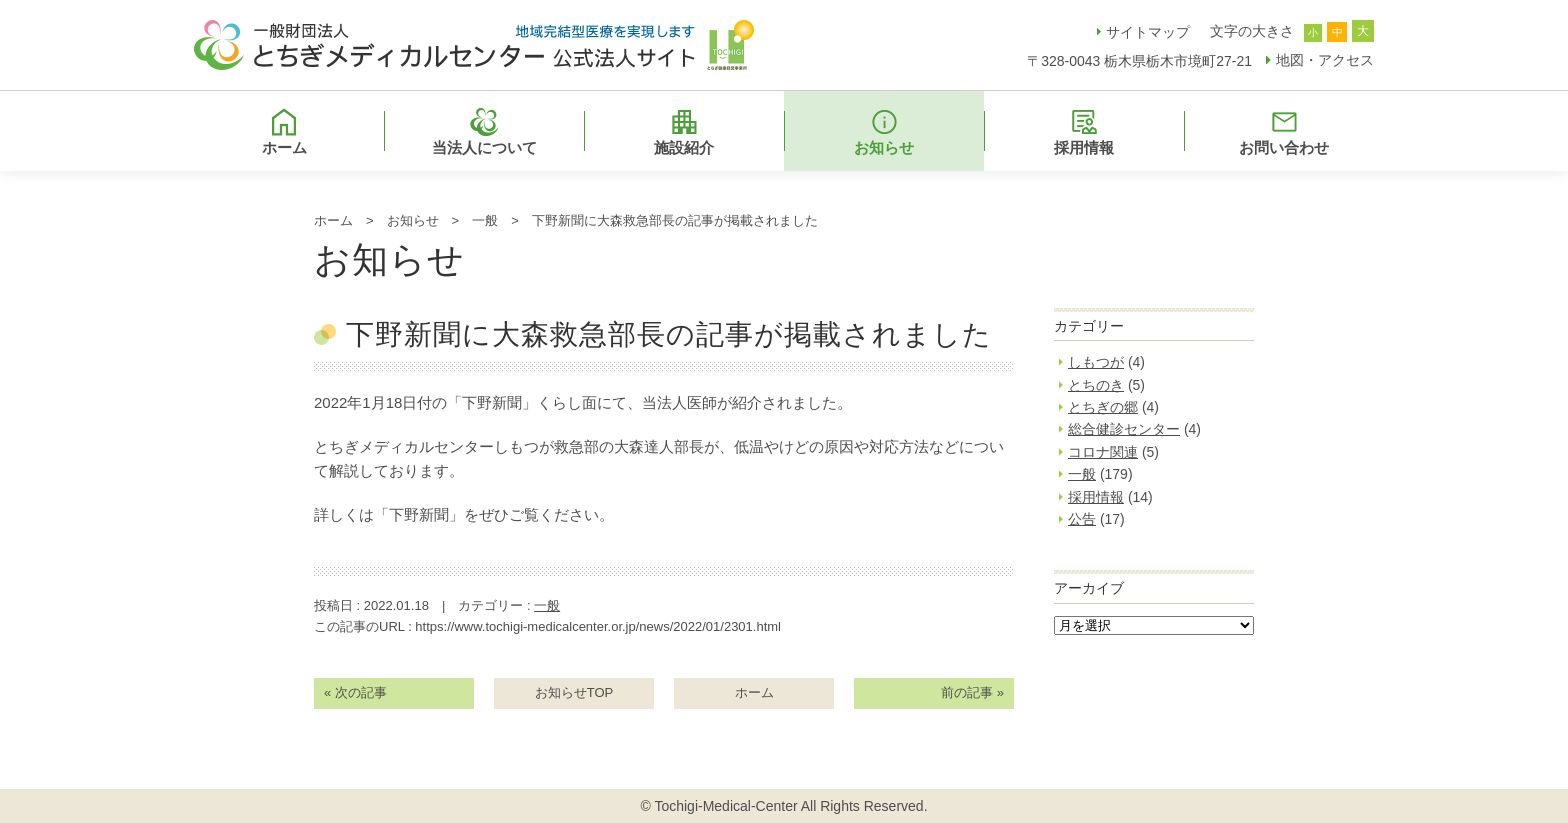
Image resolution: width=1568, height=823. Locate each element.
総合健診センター (1124, 429)
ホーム (333, 220)
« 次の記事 (355, 692)
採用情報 (1096, 497)
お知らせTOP (574, 692)
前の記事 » (972, 692)
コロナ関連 (1103, 452)
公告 (1082, 519)
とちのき (1096, 385)
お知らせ (413, 220)
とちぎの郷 (1103, 407)
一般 (485, 220)
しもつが (1096, 362)
